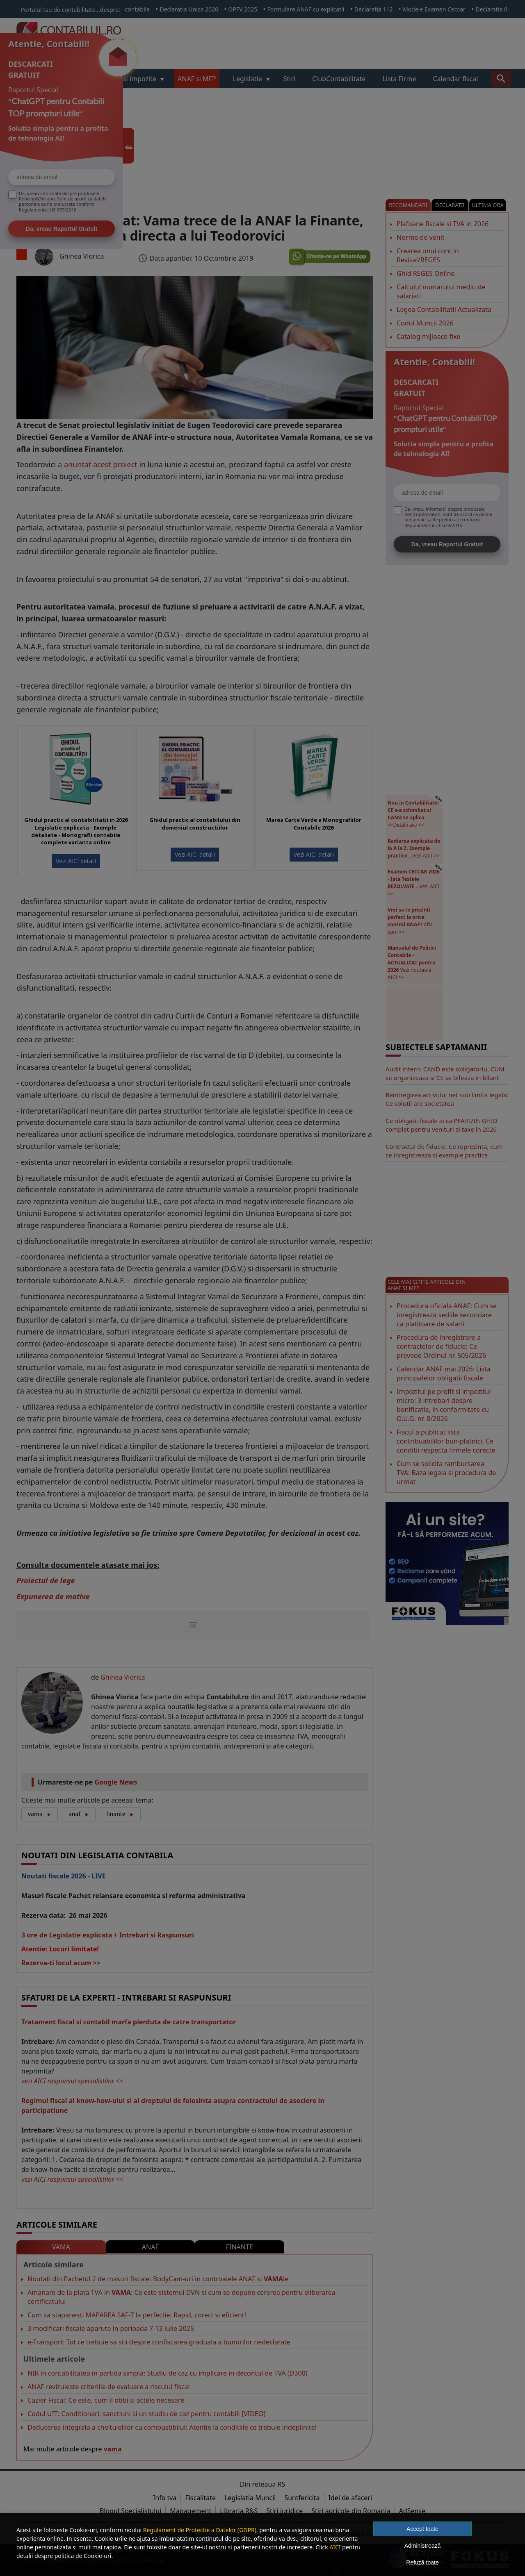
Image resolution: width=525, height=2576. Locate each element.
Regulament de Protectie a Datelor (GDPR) (199, 2530)
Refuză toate (422, 2562)
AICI (334, 2547)
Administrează (422, 2545)
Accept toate (422, 2529)
